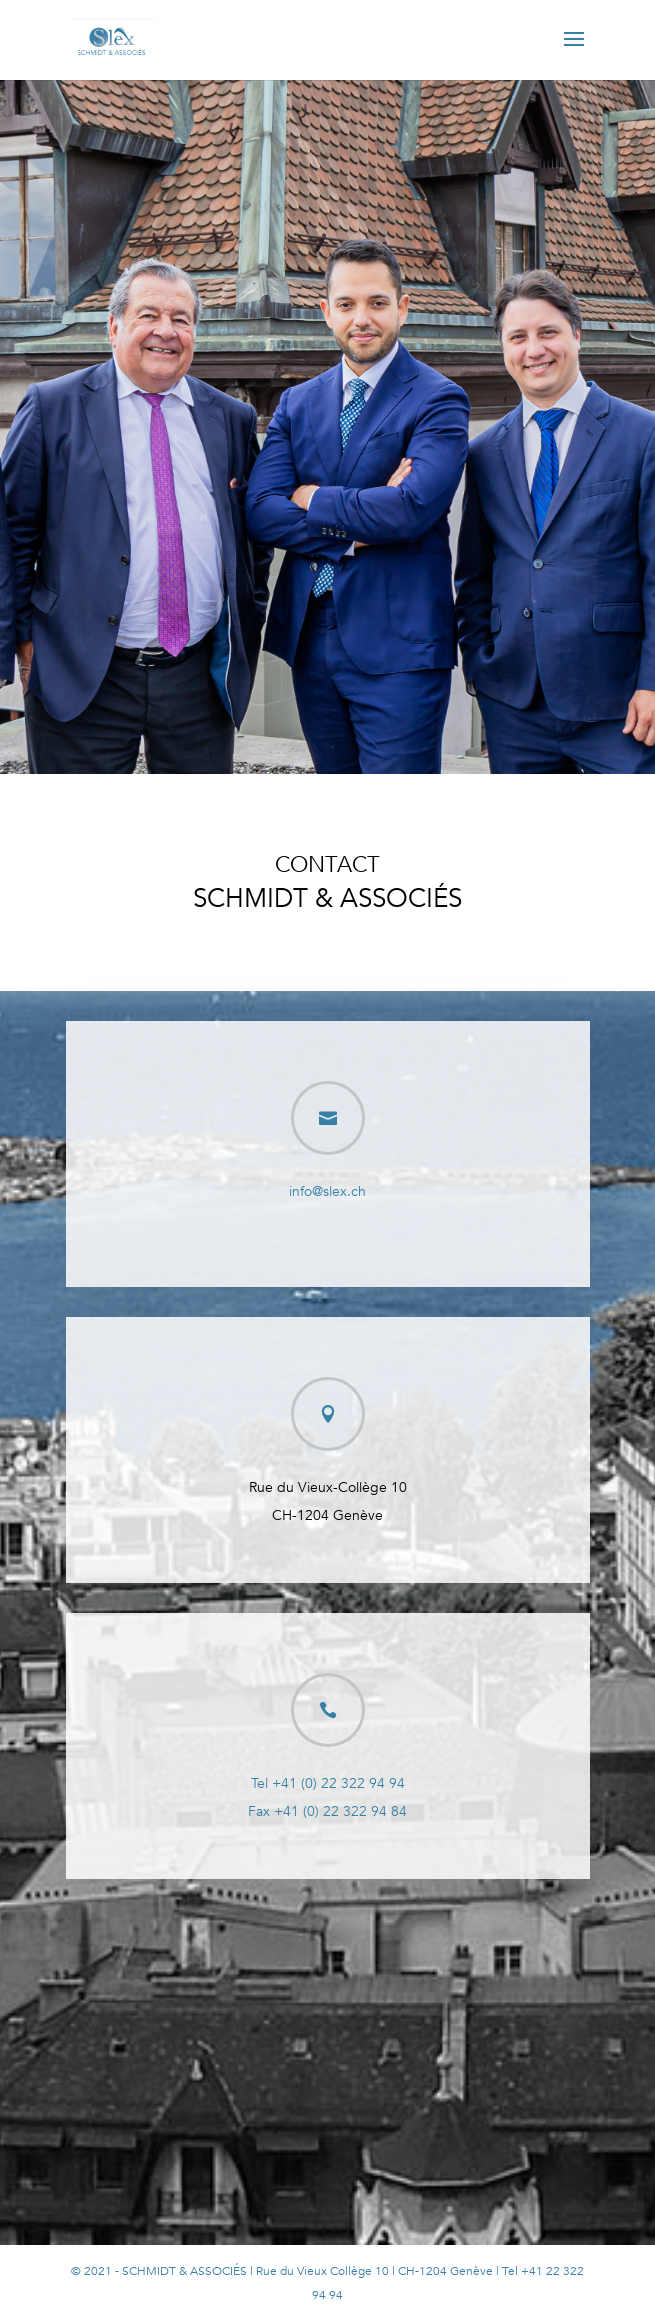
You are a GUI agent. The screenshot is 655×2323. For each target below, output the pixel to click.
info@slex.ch (327, 1191)
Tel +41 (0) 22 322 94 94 (328, 1783)
